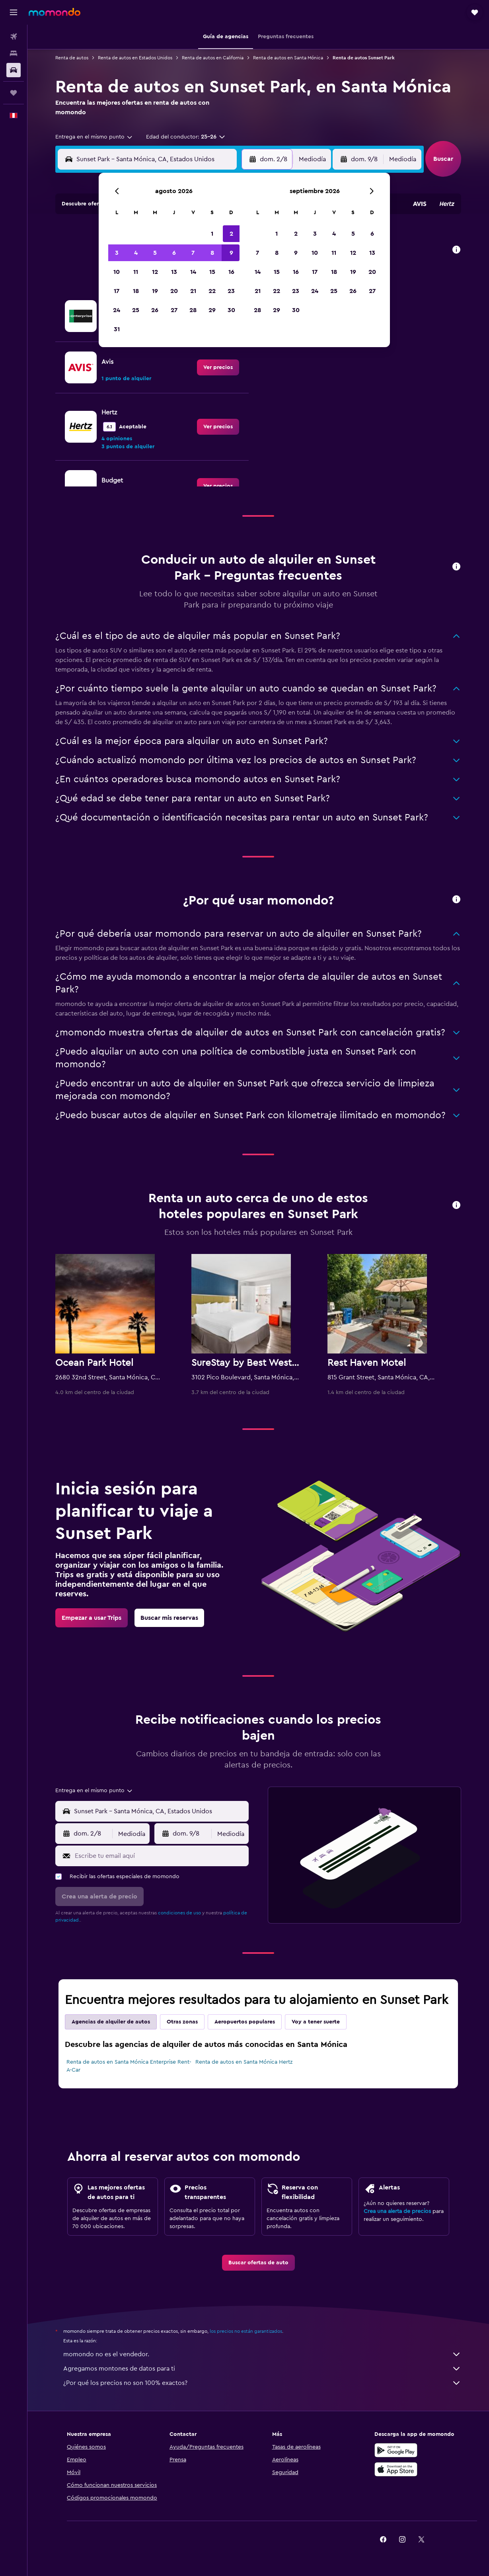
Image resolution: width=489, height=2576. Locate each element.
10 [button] (116, 272)
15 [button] (212, 272)
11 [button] (135, 272)
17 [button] (116, 291)
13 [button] (174, 272)
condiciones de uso (179, 1912)
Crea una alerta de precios (397, 2211)
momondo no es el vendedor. (262, 2354)
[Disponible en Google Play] (395, 2450)
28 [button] (193, 310)
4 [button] (136, 253)
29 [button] (212, 310)
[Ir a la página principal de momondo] (54, 12)
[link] (218, 367)
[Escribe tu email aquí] (159, 1855)
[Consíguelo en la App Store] (395, 2469)
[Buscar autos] (13, 70)
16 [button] (231, 272)
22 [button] (212, 291)
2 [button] (231, 233)
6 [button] (174, 253)
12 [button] (155, 272)
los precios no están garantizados (246, 2331)
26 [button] (154, 310)
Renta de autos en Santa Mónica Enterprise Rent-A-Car (128, 2066)
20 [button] (174, 291)
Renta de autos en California (213, 57)
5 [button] (155, 253)
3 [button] (117, 253)
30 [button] (231, 310)
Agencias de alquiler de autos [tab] (111, 2022)
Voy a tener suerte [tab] (316, 2022)
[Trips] (13, 93)
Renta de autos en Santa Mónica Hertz (243, 2062)
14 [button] (193, 272)
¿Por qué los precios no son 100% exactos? (262, 2383)
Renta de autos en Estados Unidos (135, 57)
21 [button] (193, 291)
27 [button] (174, 310)
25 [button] (135, 310)
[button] (13, 12)
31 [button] (117, 329)
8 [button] (212, 253)
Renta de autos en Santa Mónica (288, 57)
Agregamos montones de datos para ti (262, 2368)
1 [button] (212, 233)
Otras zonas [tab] (182, 2022)
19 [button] (155, 291)
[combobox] (94, 137)
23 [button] (231, 291)
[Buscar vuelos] (13, 37)
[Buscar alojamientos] (13, 53)
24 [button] (116, 310)
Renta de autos (71, 57)
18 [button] (136, 291)
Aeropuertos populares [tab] (244, 2022)
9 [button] (231, 253)
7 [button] (193, 253)
